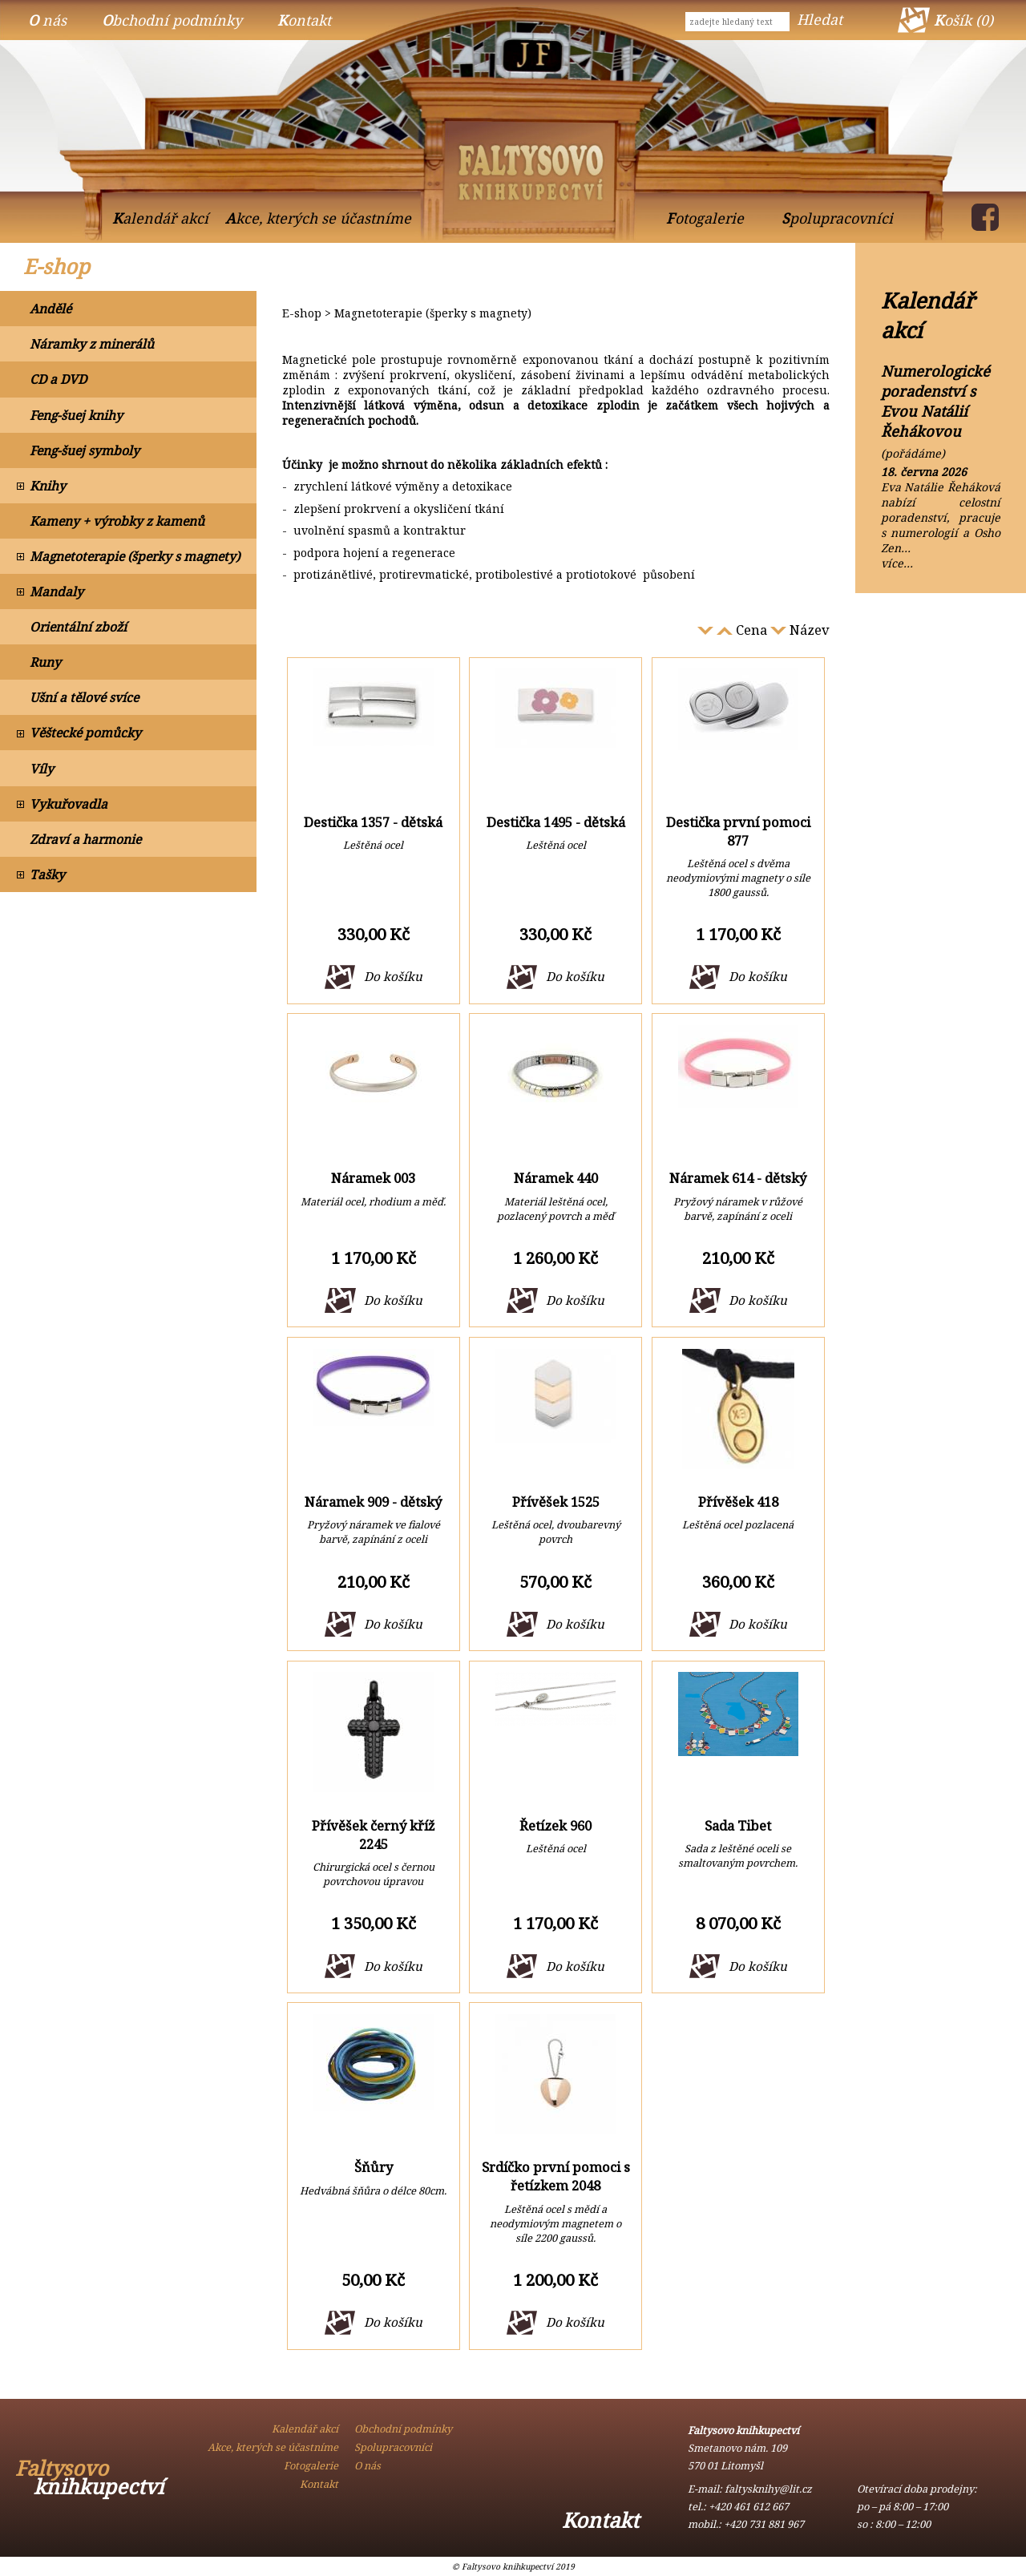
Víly (42, 768)
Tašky (47, 874)
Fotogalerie (705, 218)
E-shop (56, 266)
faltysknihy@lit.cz (768, 2488)
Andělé (50, 308)
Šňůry (373, 2167)
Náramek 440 (556, 1178)
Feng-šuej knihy (76, 415)
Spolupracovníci (837, 218)
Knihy (48, 486)
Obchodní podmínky (172, 20)
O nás (47, 20)
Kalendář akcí (160, 218)
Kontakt (304, 20)
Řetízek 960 (555, 1825)
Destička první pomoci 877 (738, 831)
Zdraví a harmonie (85, 839)
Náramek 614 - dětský (737, 1178)
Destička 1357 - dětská (373, 822)
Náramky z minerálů (92, 344)
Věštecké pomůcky (85, 732)
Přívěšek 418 (738, 1501)
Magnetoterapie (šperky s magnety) (135, 556)
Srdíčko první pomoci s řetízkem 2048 (556, 2176)
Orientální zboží (78, 627)
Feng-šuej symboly (84, 450)
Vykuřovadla (68, 804)
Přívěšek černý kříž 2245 (373, 1834)
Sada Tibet (738, 1825)
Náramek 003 (373, 1178)
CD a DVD (58, 379)
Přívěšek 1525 (556, 1501)
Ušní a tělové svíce (84, 697)
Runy (45, 662)
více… (897, 563)
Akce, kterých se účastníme (318, 218)
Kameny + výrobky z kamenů (117, 521)
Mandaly (56, 591)
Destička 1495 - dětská (556, 822)
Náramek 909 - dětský (373, 1501)
